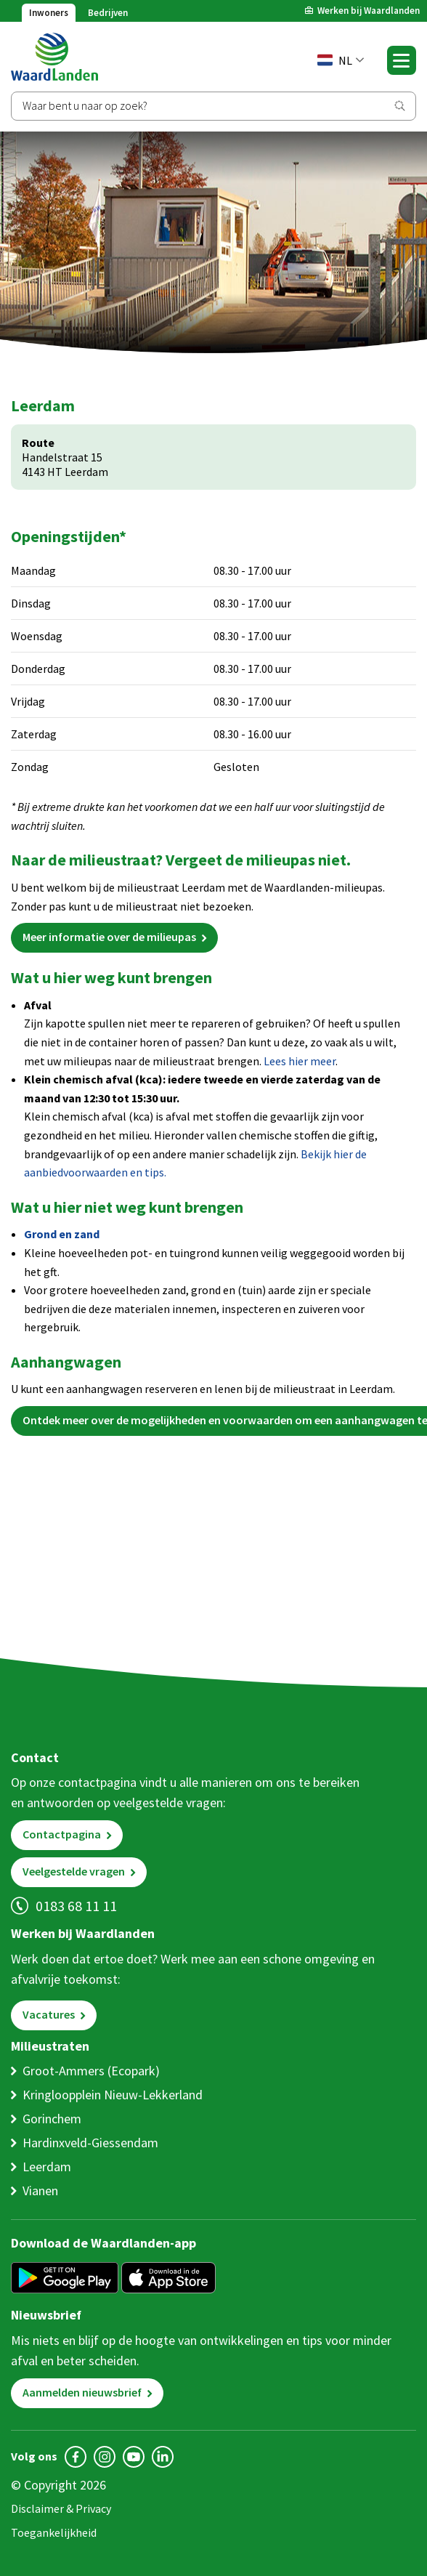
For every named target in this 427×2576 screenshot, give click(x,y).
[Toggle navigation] (401, 60)
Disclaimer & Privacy (61, 2508)
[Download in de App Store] (168, 2279)
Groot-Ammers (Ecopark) (91, 2070)
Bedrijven (108, 13)
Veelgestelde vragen (74, 1871)
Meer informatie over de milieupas (109, 936)
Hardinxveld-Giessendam (90, 2142)
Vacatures (49, 2014)
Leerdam (47, 2166)
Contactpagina (62, 1834)
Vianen (40, 2190)
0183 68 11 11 (76, 1906)
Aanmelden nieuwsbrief (82, 2392)
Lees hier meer (300, 1061)
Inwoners (48, 13)
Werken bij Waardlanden (368, 10)
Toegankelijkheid (54, 2532)
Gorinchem (52, 2118)
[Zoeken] (213, 106)
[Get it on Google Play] (64, 2279)
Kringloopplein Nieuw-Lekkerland (113, 2094)
